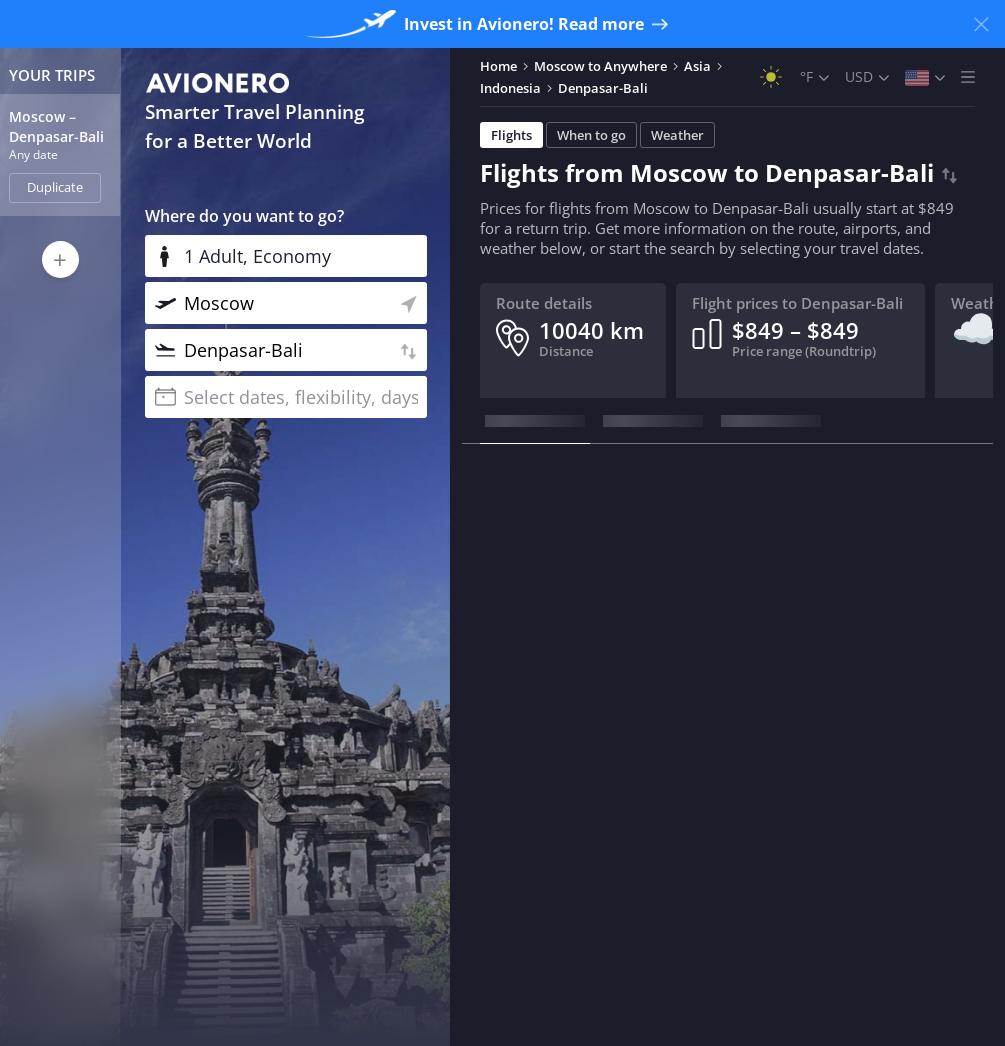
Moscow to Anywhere (600, 66)
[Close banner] (981, 24)
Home (498, 66)
